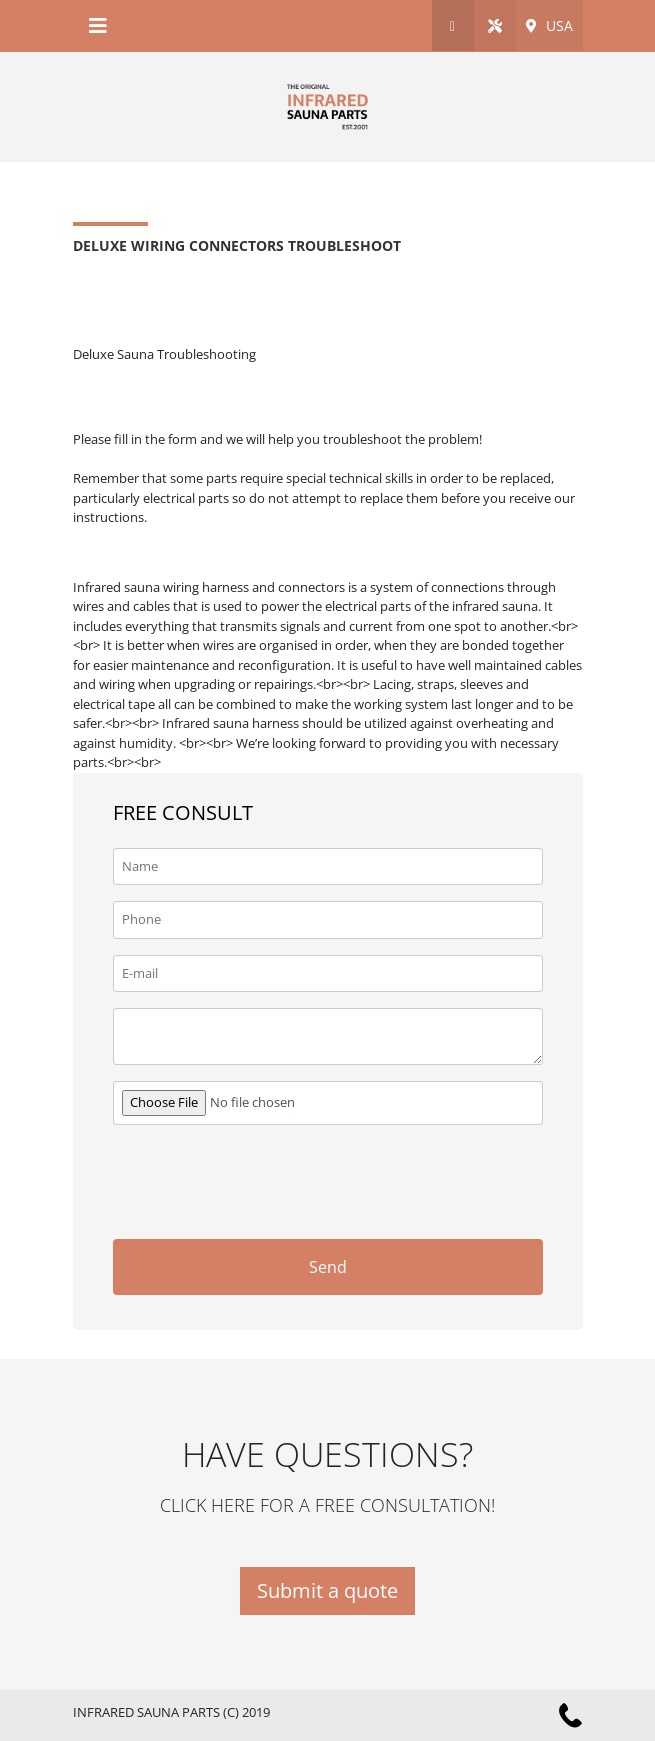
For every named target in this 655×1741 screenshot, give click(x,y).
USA (549, 25)
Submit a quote (327, 1590)
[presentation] (391, 1180)
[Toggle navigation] (98, 26)
